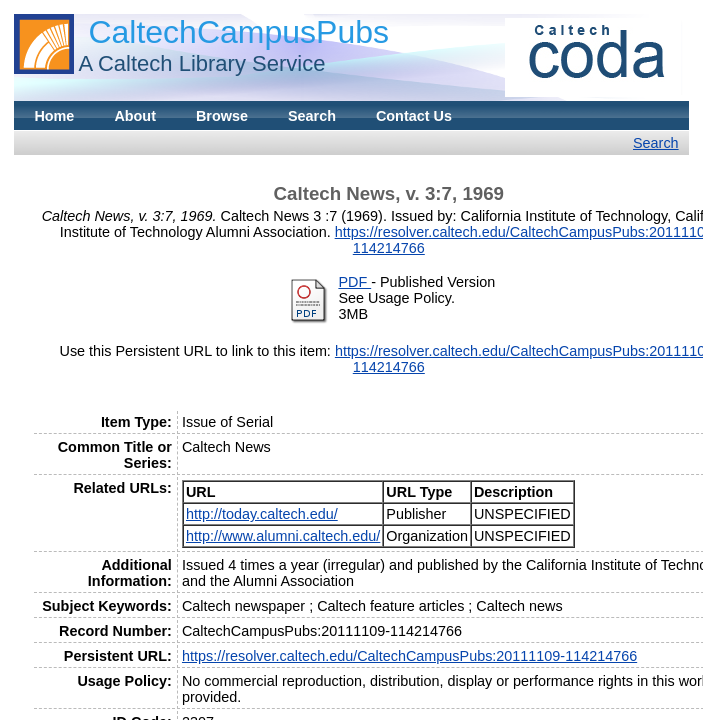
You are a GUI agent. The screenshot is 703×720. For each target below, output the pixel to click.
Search (312, 116)
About (135, 116)
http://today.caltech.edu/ (262, 514)
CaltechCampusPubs (238, 32)
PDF (354, 282)
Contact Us (414, 116)
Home (54, 116)
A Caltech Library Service (201, 63)
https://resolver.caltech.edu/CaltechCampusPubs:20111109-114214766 (409, 656)
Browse (222, 116)
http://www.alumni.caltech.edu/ (283, 536)
